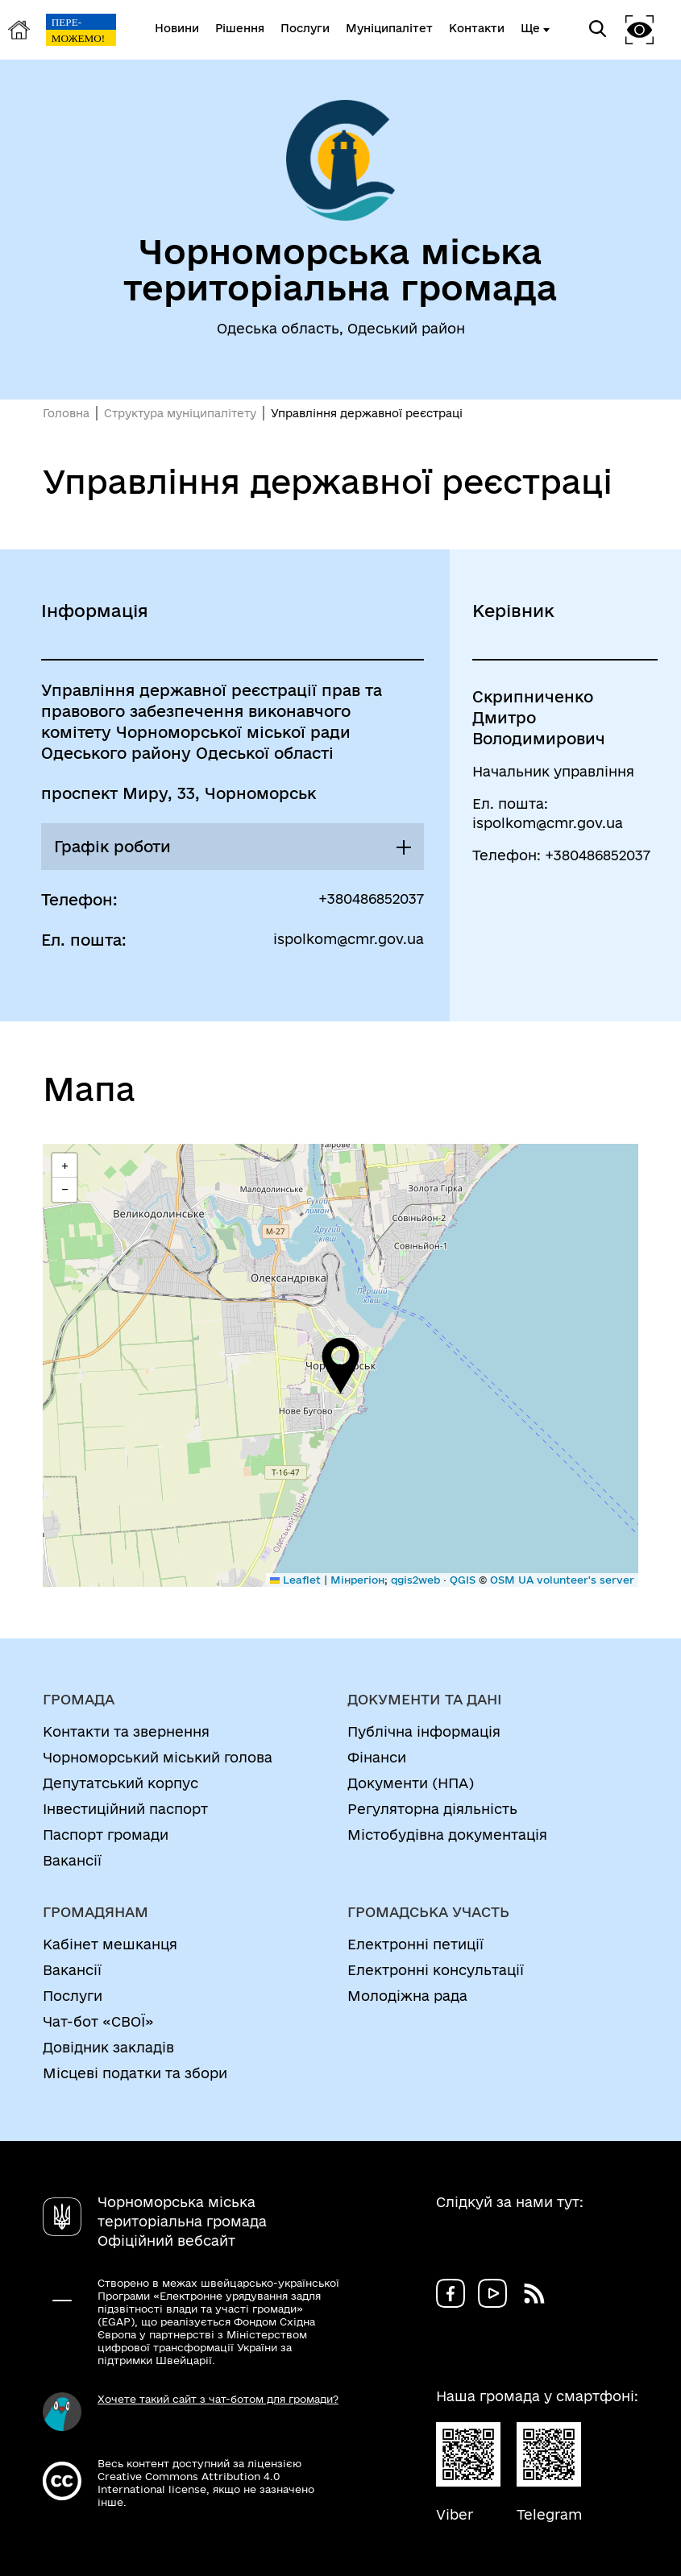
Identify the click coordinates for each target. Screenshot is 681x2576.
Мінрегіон (357, 1579)
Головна (66, 413)
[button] (340, 1365)
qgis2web (415, 1579)
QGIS (462, 1579)
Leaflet (295, 1579)
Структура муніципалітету (180, 413)
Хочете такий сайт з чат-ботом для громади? (218, 2398)
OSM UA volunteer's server (562, 1579)
